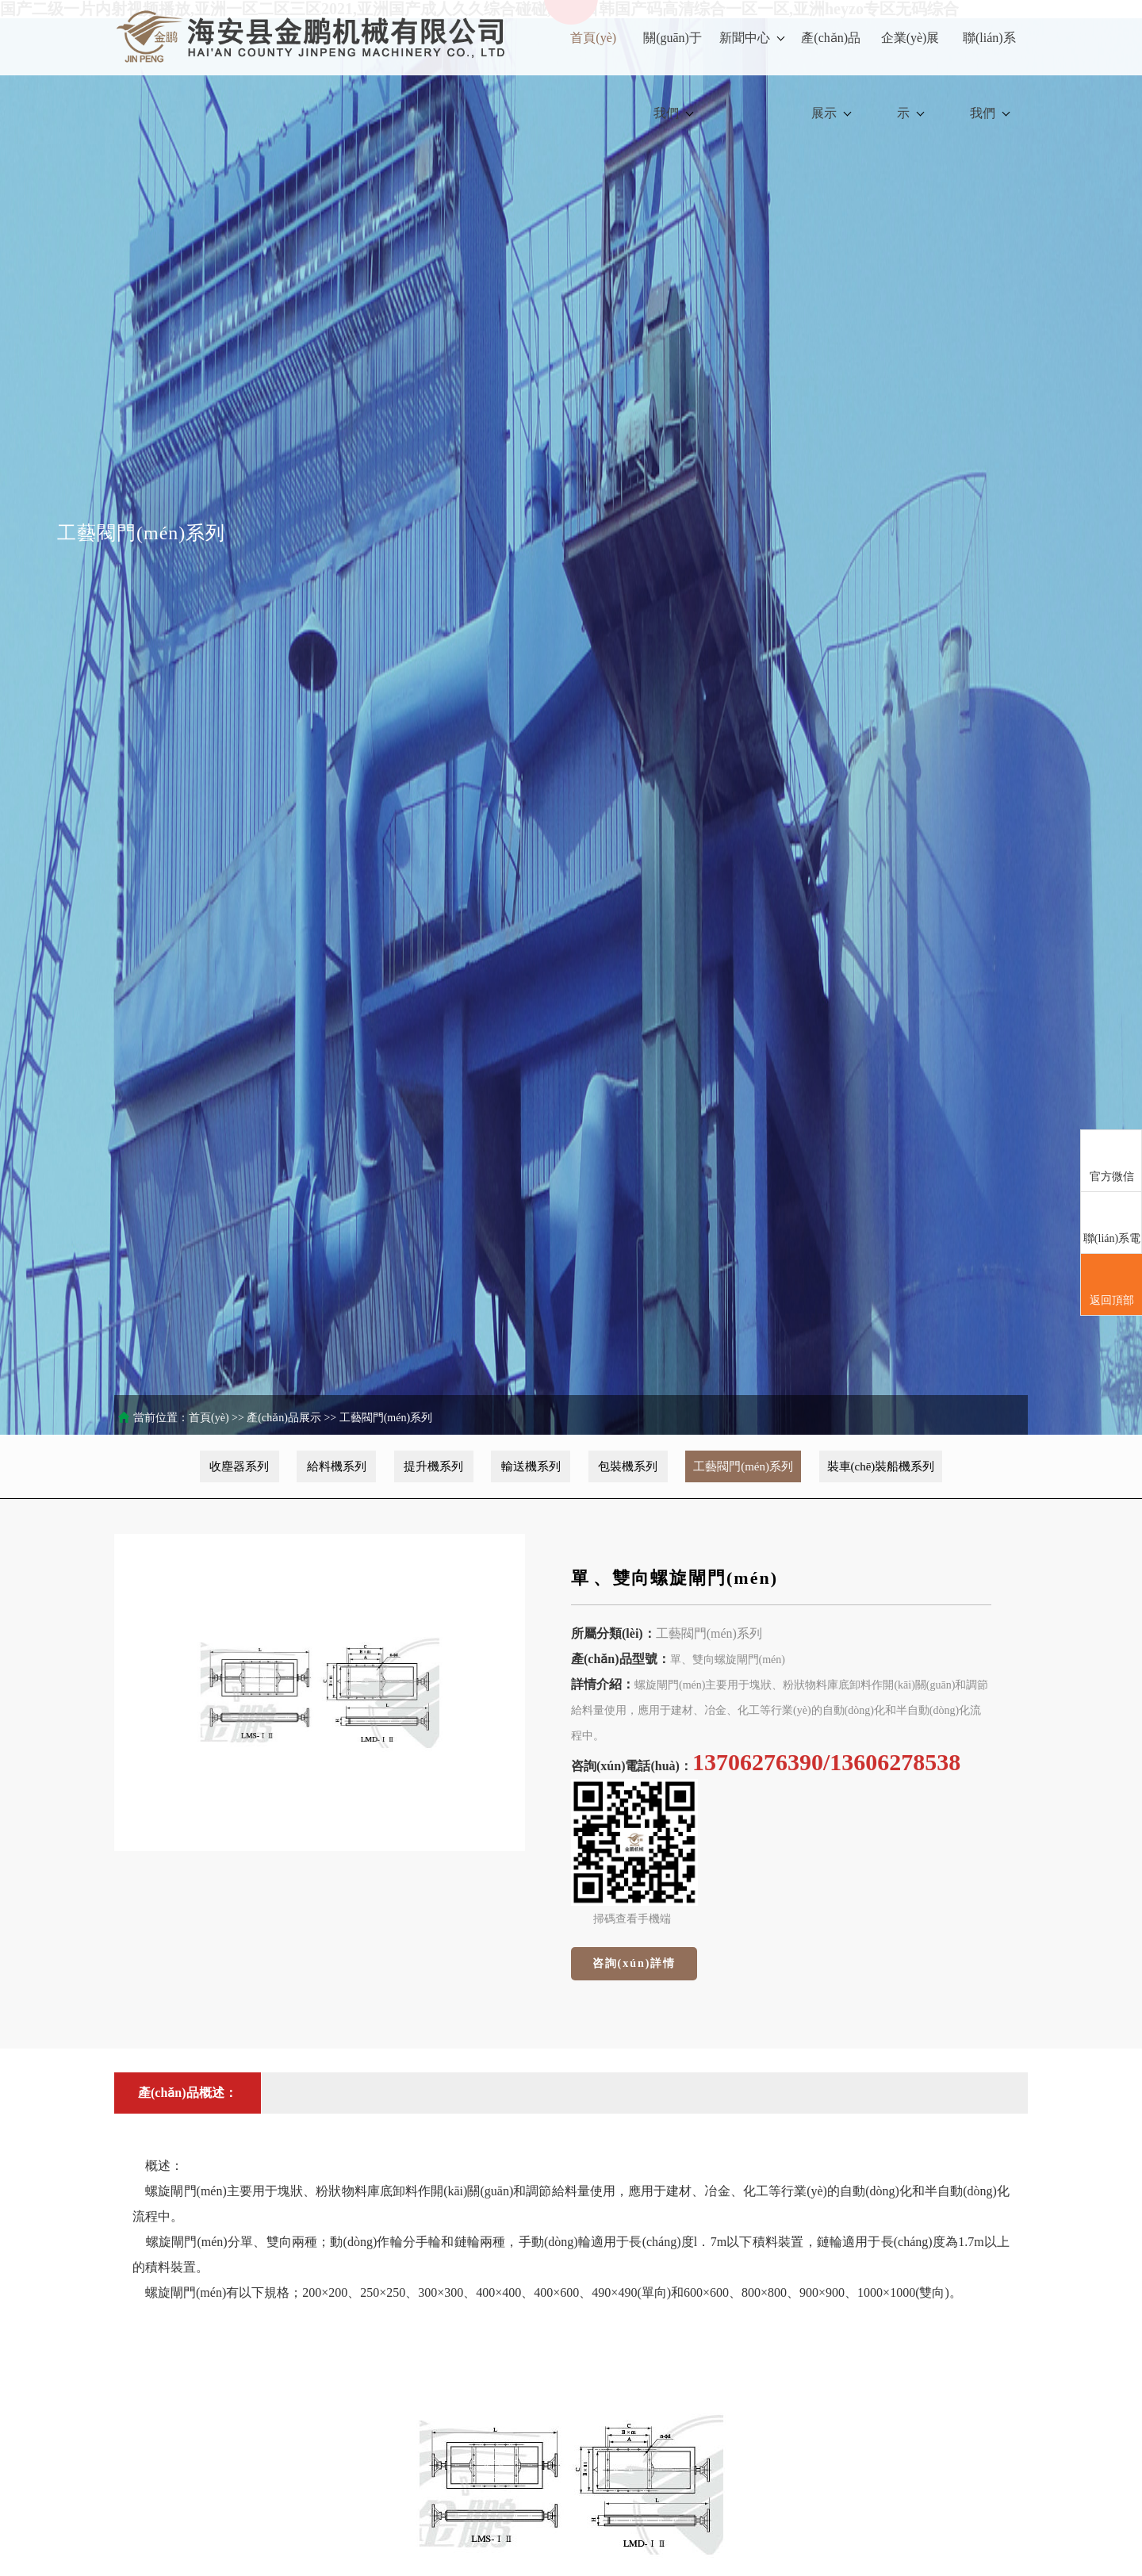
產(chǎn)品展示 (830, 75)
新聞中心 (751, 37)
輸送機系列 (531, 1466)
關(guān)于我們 (672, 75)
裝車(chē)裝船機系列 (881, 1466)
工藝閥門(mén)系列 (385, 1418)
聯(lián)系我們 (989, 75)
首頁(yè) (593, 37)
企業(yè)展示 (910, 75)
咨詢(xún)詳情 (634, 1963)
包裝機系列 (627, 1466)
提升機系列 (433, 1466)
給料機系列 (336, 1466)
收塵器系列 (239, 1466)
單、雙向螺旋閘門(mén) (674, 1578)
